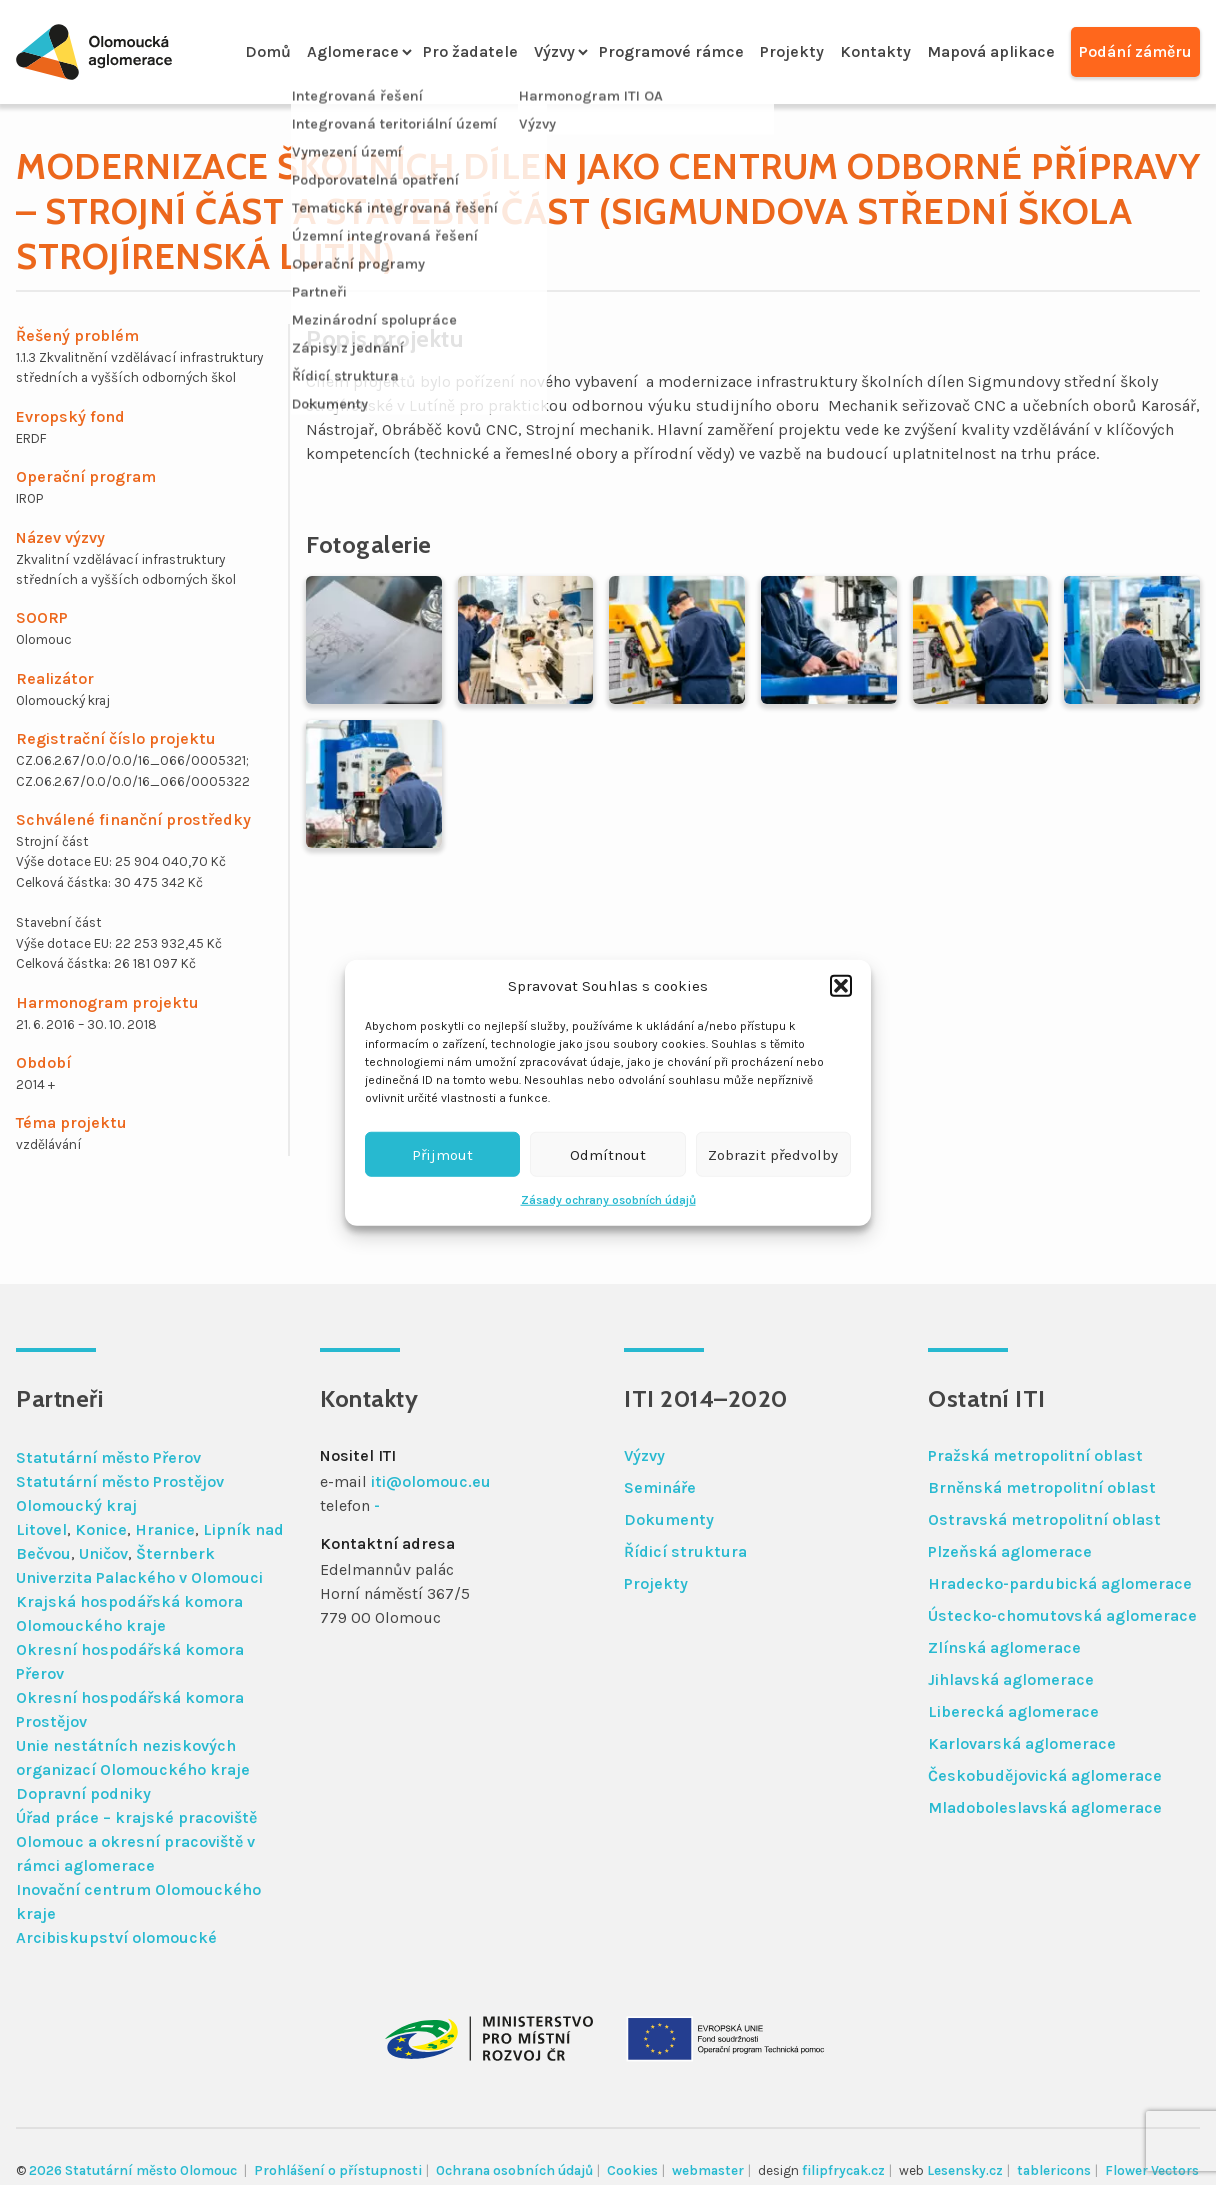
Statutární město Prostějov (120, 1481)
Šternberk (175, 1553)
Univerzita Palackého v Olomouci (139, 1577)
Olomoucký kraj (76, 1505)
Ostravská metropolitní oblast (1044, 1519)
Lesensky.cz (965, 2170)
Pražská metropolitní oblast (1035, 1455)
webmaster (708, 2170)
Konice (101, 1529)
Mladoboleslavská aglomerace (1045, 1807)
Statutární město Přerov (108, 1457)
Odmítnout (608, 1154)
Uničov (103, 1553)
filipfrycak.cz (843, 2170)
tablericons (1054, 2170)
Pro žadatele (470, 51)
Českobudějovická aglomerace (1045, 1775)
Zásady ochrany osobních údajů (608, 1200)
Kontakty (875, 51)
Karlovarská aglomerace (1022, 1743)
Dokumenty (669, 1519)
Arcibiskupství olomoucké (116, 1937)
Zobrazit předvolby (773, 1154)
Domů (268, 51)
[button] (841, 986)
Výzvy (554, 51)
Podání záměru (1135, 51)
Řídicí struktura (685, 1551)
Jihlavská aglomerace (1011, 1679)
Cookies (632, 2170)
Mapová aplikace (991, 51)
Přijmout (442, 1154)
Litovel (41, 1529)
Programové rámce (671, 51)
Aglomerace (353, 51)
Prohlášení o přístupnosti (338, 2170)
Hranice (165, 1529)
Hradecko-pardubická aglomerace (1060, 1583)
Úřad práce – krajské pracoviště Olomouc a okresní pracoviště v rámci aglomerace (136, 1841)
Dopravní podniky (83, 1793)
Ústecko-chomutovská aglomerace (1062, 1615)
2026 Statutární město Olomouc (134, 2170)
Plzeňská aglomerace (1010, 1551)
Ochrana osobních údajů (514, 2170)
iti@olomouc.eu (431, 1481)
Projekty (792, 51)
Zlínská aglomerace (1004, 1647)
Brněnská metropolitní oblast (1042, 1487)
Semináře (660, 1487)
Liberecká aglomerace (1013, 1711)
